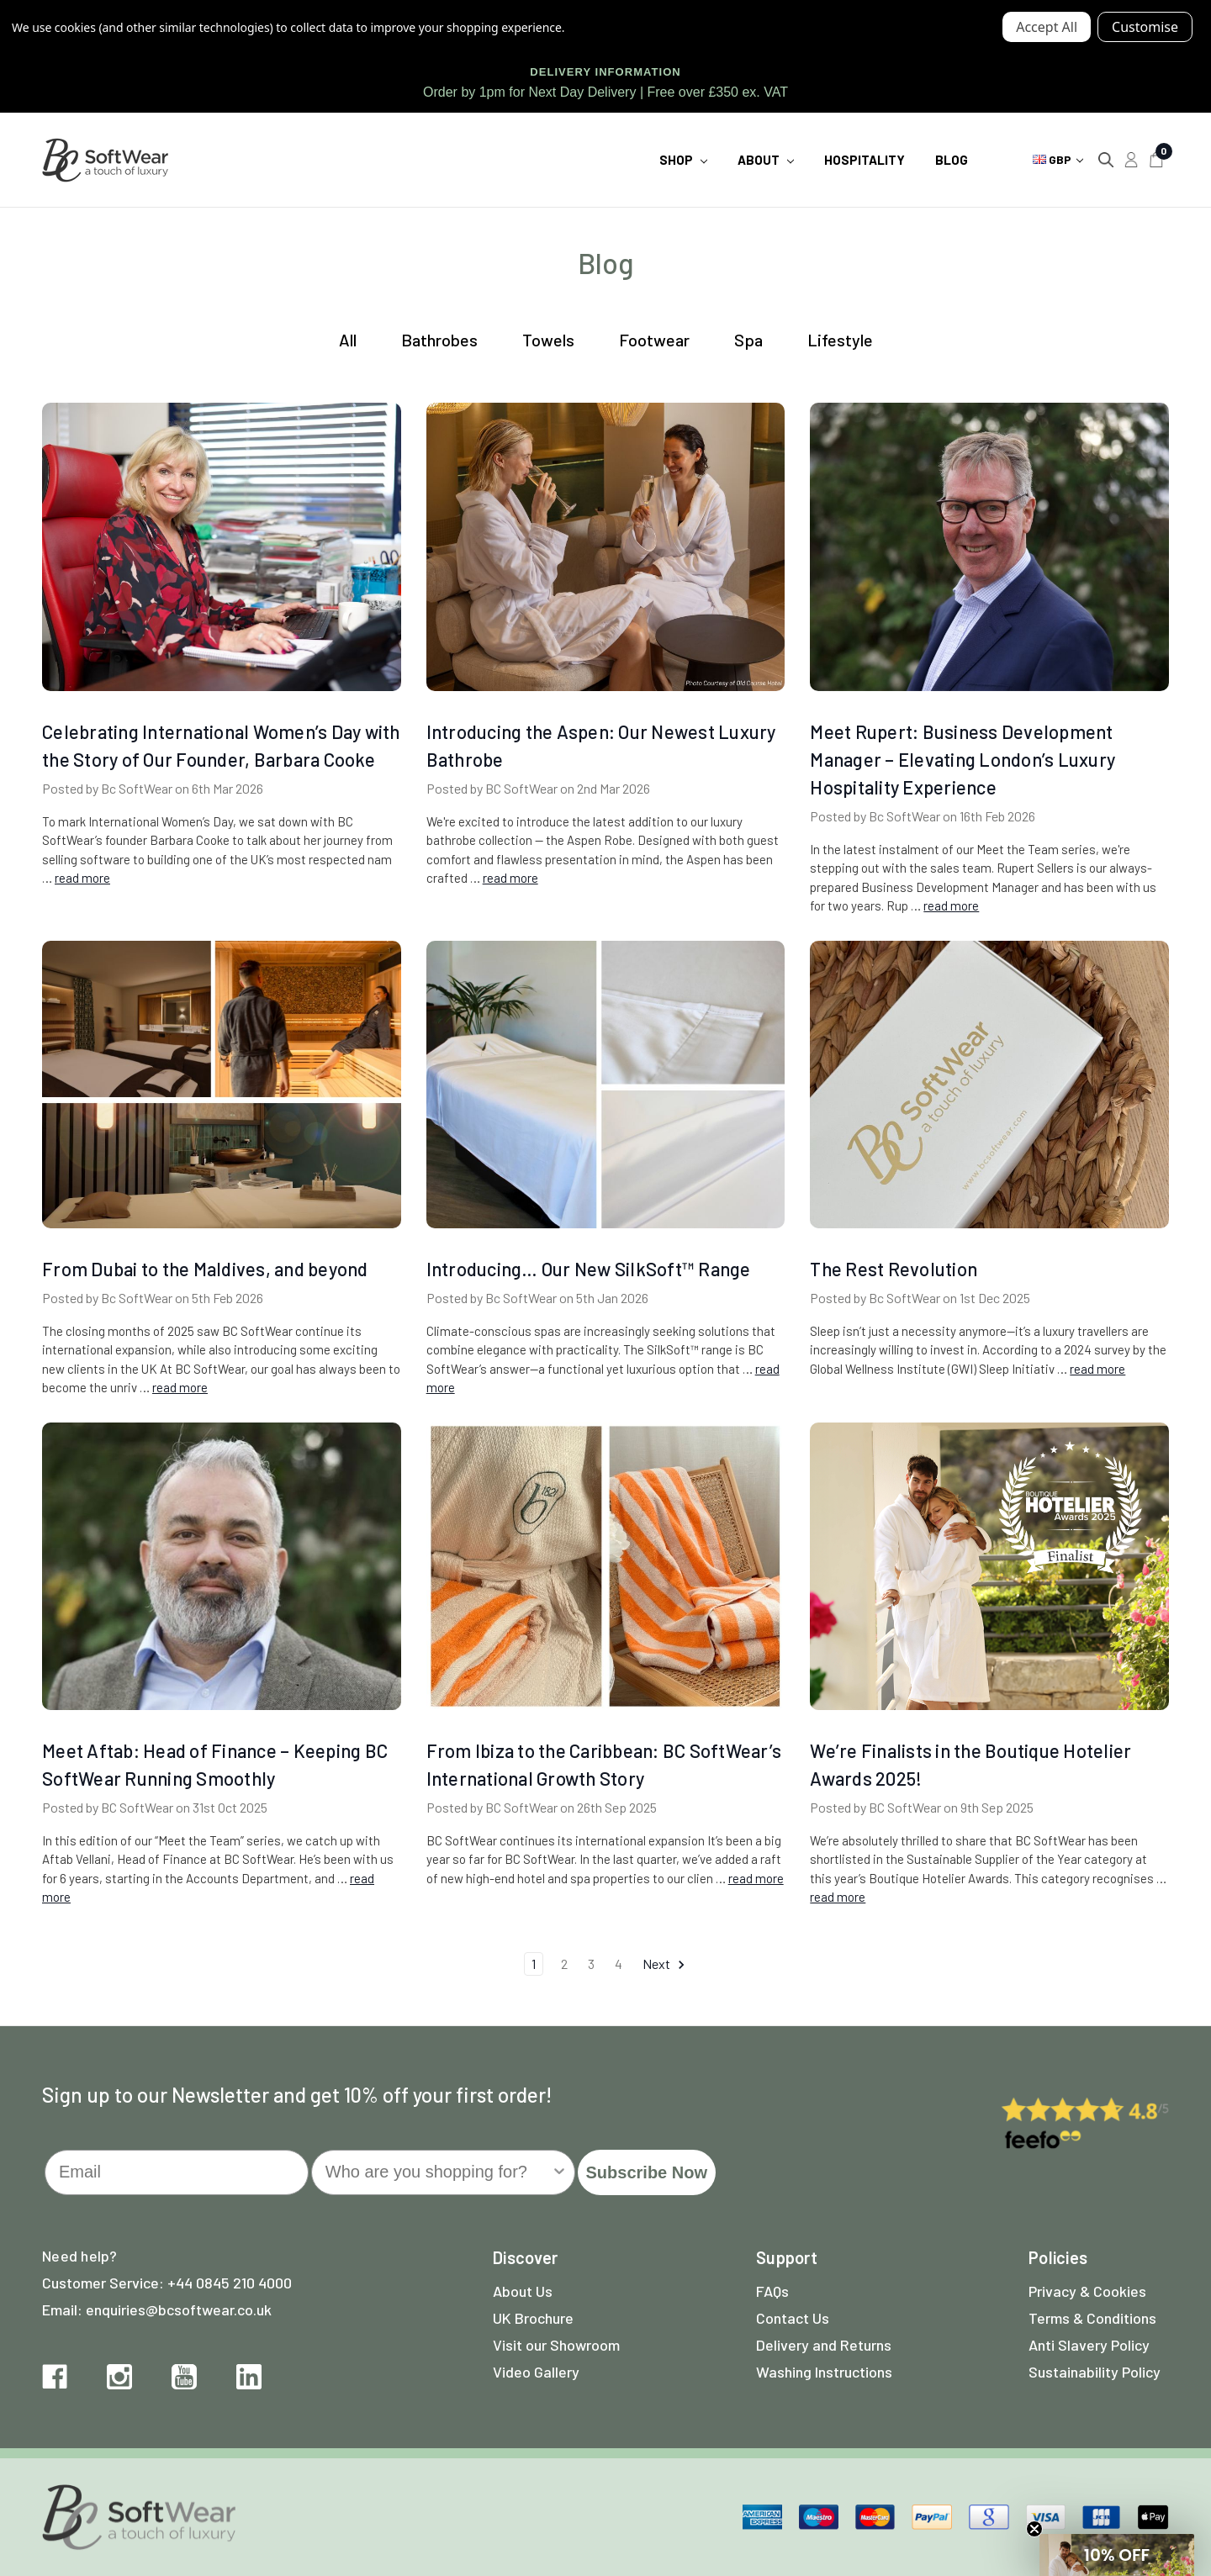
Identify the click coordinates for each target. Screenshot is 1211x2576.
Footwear (654, 340)
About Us (523, 2291)
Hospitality (864, 159)
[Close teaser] (1034, 2529)
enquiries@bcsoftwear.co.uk (179, 2309)
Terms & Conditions (1092, 2318)
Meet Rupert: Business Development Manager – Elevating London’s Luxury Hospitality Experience (962, 759)
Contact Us (792, 2318)
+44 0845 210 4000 (229, 2282)
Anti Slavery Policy (1089, 2345)
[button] (1116, 2555)
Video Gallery (536, 2371)
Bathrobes (439, 340)
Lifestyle (840, 340)
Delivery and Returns (823, 2345)
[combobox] (438, 2172)
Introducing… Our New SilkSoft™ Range (588, 1269)
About (766, 159)
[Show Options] (559, 2172)
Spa (748, 340)
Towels (548, 340)
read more (82, 877)
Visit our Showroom (556, 2345)
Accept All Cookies (1046, 27)
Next (664, 1964)
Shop (683, 159)
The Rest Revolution (893, 1269)
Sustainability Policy (1095, 2371)
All (348, 340)
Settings (1144, 27)
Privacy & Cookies (1087, 2291)
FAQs (772, 2291)
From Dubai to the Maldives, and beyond (205, 1269)
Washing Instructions (824, 2371)
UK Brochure (533, 2318)
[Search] (1105, 160)
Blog (951, 159)
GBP (1058, 159)
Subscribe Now (646, 2172)
